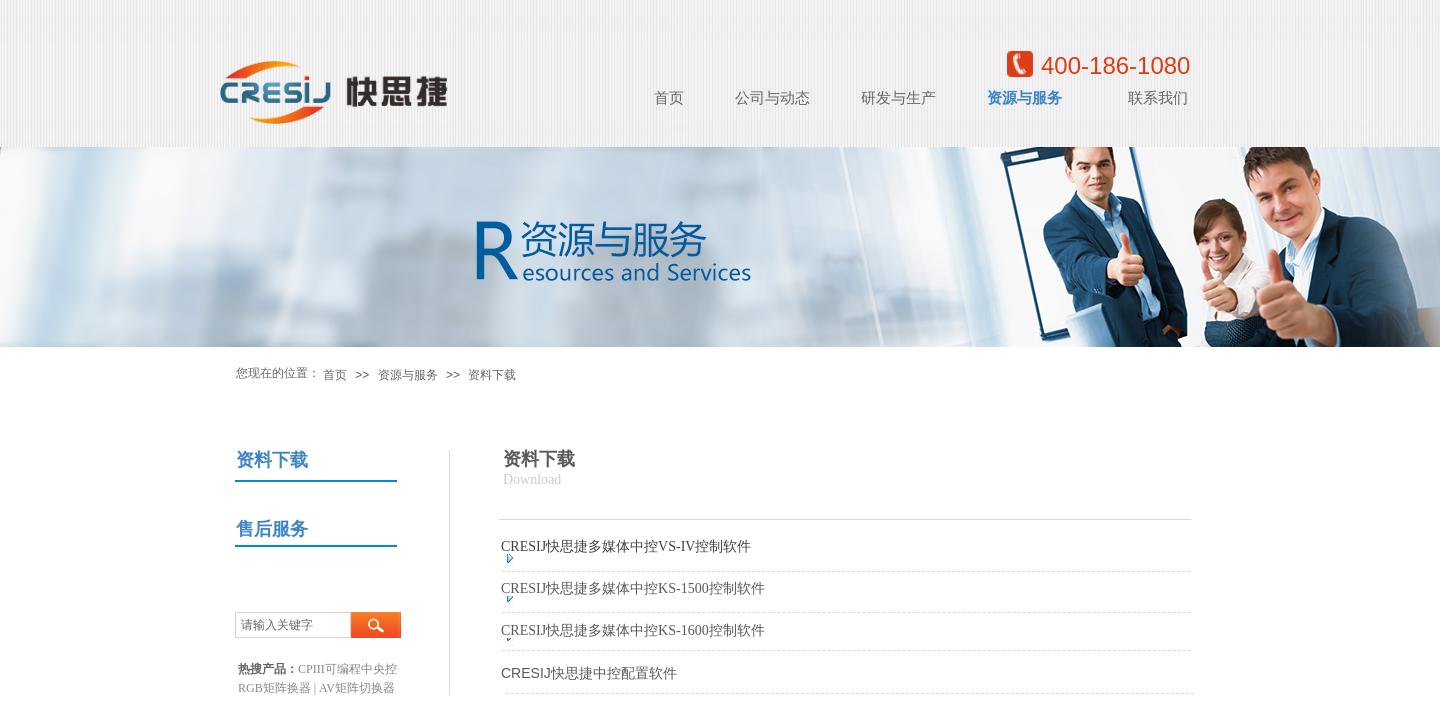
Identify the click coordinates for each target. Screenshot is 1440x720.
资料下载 (492, 375)
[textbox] (293, 625)
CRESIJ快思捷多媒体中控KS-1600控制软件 (633, 630)
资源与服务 (408, 375)
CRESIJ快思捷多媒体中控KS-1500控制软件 (633, 588)
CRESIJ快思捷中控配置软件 (589, 673)
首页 (335, 375)
